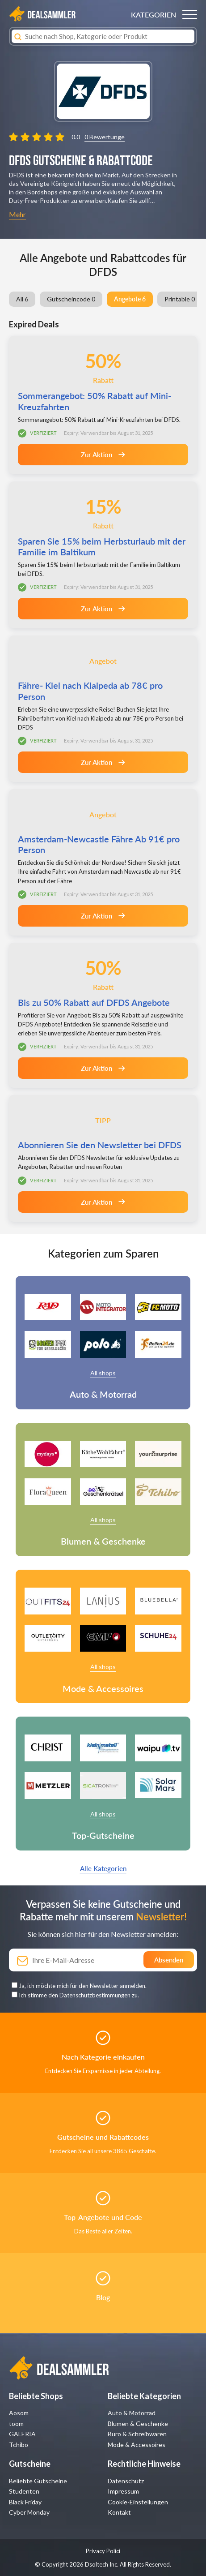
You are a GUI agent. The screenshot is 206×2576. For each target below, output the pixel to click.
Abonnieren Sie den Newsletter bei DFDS (99, 1144)
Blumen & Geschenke (138, 2423)
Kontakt (119, 2512)
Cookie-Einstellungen (138, 2502)
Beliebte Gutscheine (38, 2481)
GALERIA (22, 2434)
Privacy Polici (103, 2551)
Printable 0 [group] (179, 299)
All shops (103, 1373)
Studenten (24, 2491)
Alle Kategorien (103, 1868)
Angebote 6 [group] (130, 299)
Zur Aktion (103, 455)
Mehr (17, 214)
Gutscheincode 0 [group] (71, 299)
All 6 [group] (22, 299)
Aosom (19, 2413)
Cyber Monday (29, 2512)
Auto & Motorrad (132, 2413)
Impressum (123, 2491)
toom (16, 2423)
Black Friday (25, 2502)
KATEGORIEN (153, 14)
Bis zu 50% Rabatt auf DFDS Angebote (94, 1002)
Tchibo (18, 2444)
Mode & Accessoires (136, 2444)
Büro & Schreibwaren (137, 2434)
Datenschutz (126, 2481)
